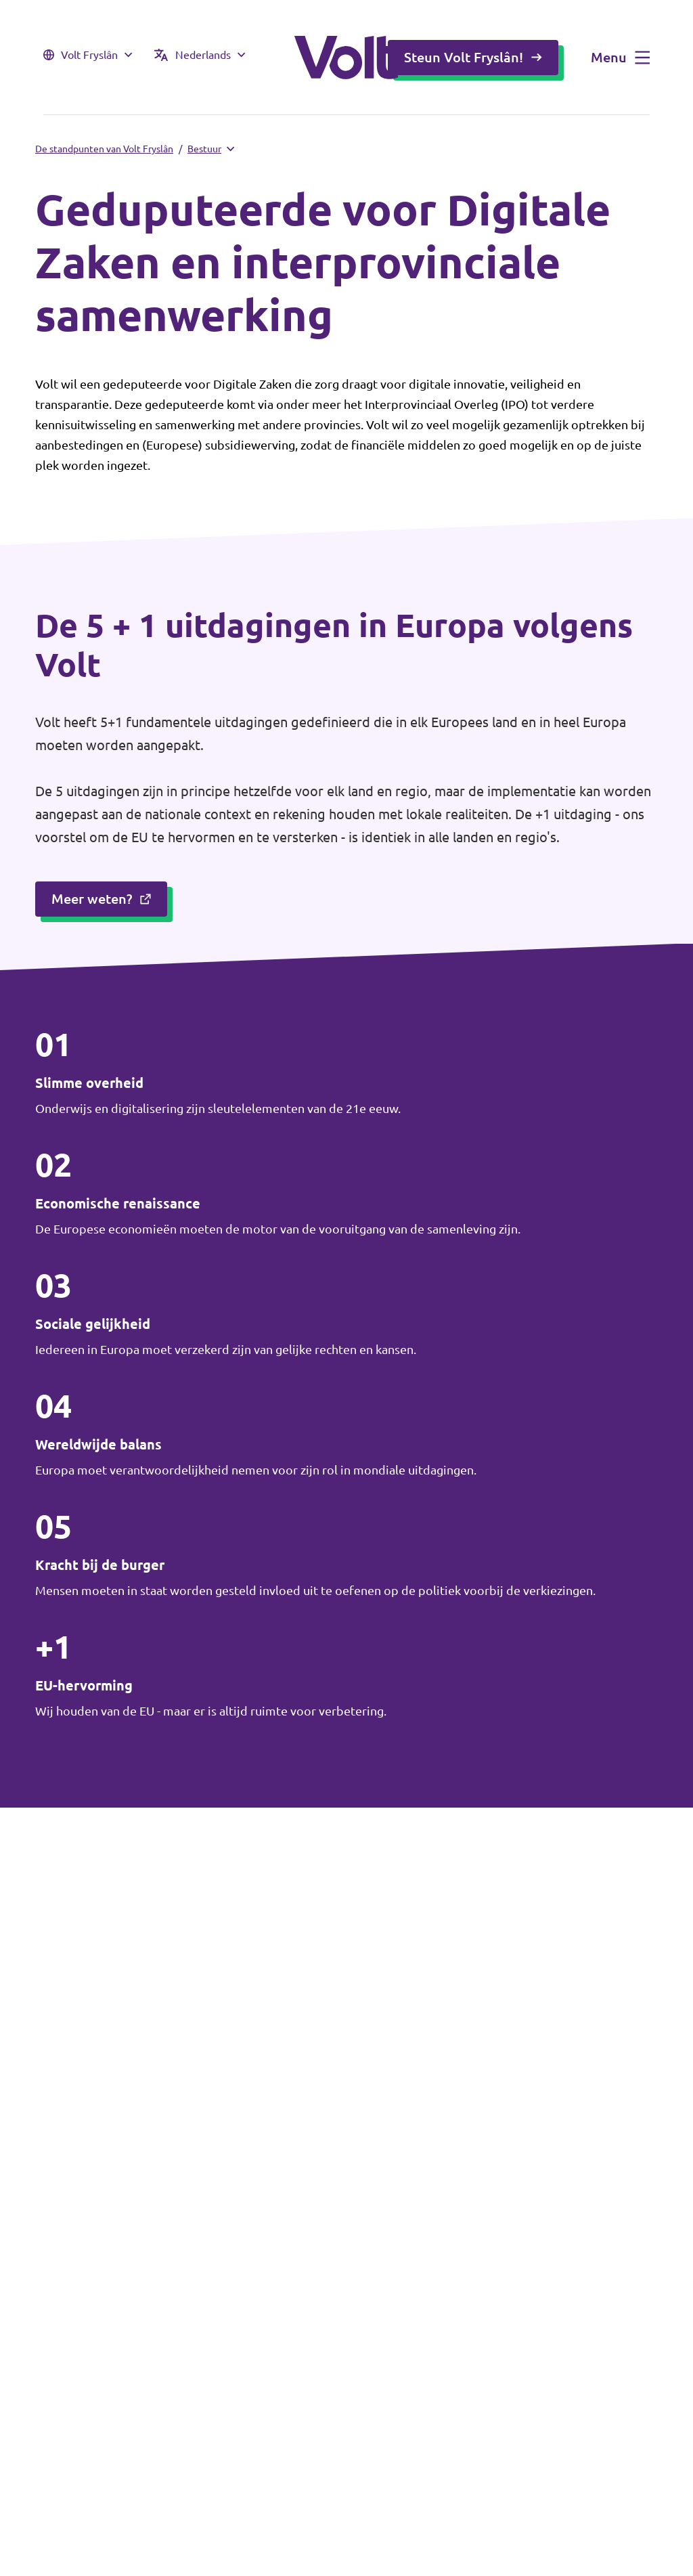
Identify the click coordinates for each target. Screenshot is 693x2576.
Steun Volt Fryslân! (473, 57)
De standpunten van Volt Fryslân (104, 149)
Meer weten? (101, 899)
